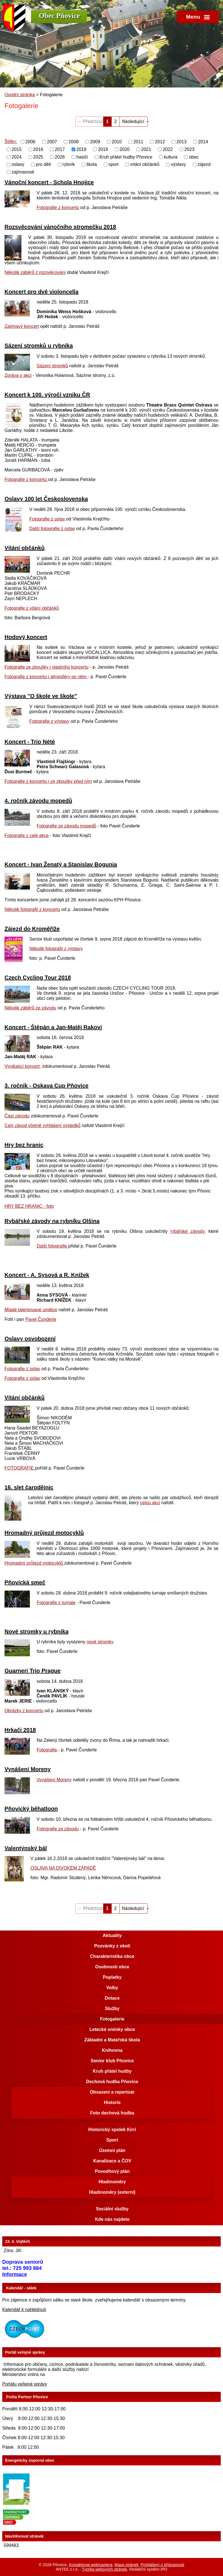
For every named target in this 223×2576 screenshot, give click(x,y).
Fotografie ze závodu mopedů (66, 825)
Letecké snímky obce (112, 2029)
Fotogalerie (112, 2019)
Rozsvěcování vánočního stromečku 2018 (60, 227)
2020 (125, 149)
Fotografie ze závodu (58, 1828)
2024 (17, 156)
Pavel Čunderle (40, 1319)
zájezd (204, 164)
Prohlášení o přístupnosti (162, 2564)
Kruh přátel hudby (112, 2071)
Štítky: (11, 141)
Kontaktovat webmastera (90, 2564)
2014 (203, 141)
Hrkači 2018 (20, 1730)
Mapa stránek (126, 2564)
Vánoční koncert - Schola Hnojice (49, 182)
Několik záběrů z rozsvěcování (35, 272)
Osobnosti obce (112, 1966)
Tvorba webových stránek (104, 2569)
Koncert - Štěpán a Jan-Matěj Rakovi (53, 1027)
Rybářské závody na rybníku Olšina (52, 1221)
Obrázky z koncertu (24, 1710)
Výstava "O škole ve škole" (41, 696)
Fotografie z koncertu (58, 207)
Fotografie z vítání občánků (32, 608)
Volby (112, 1987)
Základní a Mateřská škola (112, 2039)
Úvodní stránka (20, 94)
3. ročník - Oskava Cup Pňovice (47, 1085)
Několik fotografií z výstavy (56, 948)
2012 (160, 141)
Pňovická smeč (25, 1582)
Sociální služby (112, 2208)
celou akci (150, 1502)
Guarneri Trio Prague (33, 1671)
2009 (95, 141)
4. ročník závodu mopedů (38, 801)
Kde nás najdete (112, 2219)
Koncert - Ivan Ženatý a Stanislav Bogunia (61, 864)
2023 (189, 149)
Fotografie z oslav (47, 519)
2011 (138, 141)
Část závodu (17, 1116)
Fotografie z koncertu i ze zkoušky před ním (48, 781)
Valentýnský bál (26, 1848)
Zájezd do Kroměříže (32, 929)
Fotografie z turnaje (56, 1602)
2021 (146, 149)
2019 (103, 149)
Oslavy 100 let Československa (46, 499)
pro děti (43, 164)
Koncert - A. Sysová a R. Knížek (47, 1275)
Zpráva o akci (18, 375)
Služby (112, 2008)
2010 (117, 141)
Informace (14, 2274)
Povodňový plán (112, 2171)
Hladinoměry (112, 2181)
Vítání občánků (25, 548)
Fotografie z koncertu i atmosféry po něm (46, 676)
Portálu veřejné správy (24, 2384)
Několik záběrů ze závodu (30, 1007)
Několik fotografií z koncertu (32, 909)
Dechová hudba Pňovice (112, 2081)
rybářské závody (187, 1231)
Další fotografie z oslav (52, 528)
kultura (170, 156)
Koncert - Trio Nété (30, 742)
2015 (17, 149)
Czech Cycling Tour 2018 (38, 977)
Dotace (112, 1998)
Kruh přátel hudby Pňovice (126, 156)
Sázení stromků (52, 365)
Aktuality (112, 1935)
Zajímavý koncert (22, 326)
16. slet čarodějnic (29, 1487)
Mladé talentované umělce (31, 1309)
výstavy (178, 164)
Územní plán (112, 2150)
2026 (60, 156)
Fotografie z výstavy (49, 721)
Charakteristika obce (112, 1956)
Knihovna (112, 2050)
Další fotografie (52, 1246)
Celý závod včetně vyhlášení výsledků (42, 1125)
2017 (60, 149)
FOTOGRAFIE (20, 1468)
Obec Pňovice (59, 15)
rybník (69, 164)
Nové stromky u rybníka (37, 1631)
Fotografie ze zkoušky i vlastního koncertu (47, 667)
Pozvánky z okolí (112, 1945)
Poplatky (112, 1977)
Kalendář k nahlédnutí (24, 2309)
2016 (38, 149)
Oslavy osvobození (30, 1339)
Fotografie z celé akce (27, 835)
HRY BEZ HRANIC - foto (29, 1206)
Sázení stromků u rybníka (39, 345)
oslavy (18, 164)
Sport (112, 2140)
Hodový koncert (26, 637)
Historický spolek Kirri (112, 2129)
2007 (52, 141)
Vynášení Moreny (28, 1769)
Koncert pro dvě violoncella (41, 292)
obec (194, 156)
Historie (112, 2102)
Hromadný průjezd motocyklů (44, 1533)
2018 (81, 149)
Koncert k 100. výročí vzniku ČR (47, 395)
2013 (181, 141)
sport (114, 164)
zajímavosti (23, 172)
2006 (30, 141)
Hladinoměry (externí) (112, 2192)
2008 (74, 141)
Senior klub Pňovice (112, 2060)
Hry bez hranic (24, 1145)
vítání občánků (144, 164)
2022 (168, 149)
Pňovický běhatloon (31, 1809)
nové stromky (100, 1641)
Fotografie (47, 1749)
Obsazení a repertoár (112, 2092)
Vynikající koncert (23, 1066)
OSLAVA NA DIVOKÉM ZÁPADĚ (63, 1868)
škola (91, 164)
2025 (38, 156)
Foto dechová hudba (112, 2113)
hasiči (82, 156)
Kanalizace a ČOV (112, 2160)
